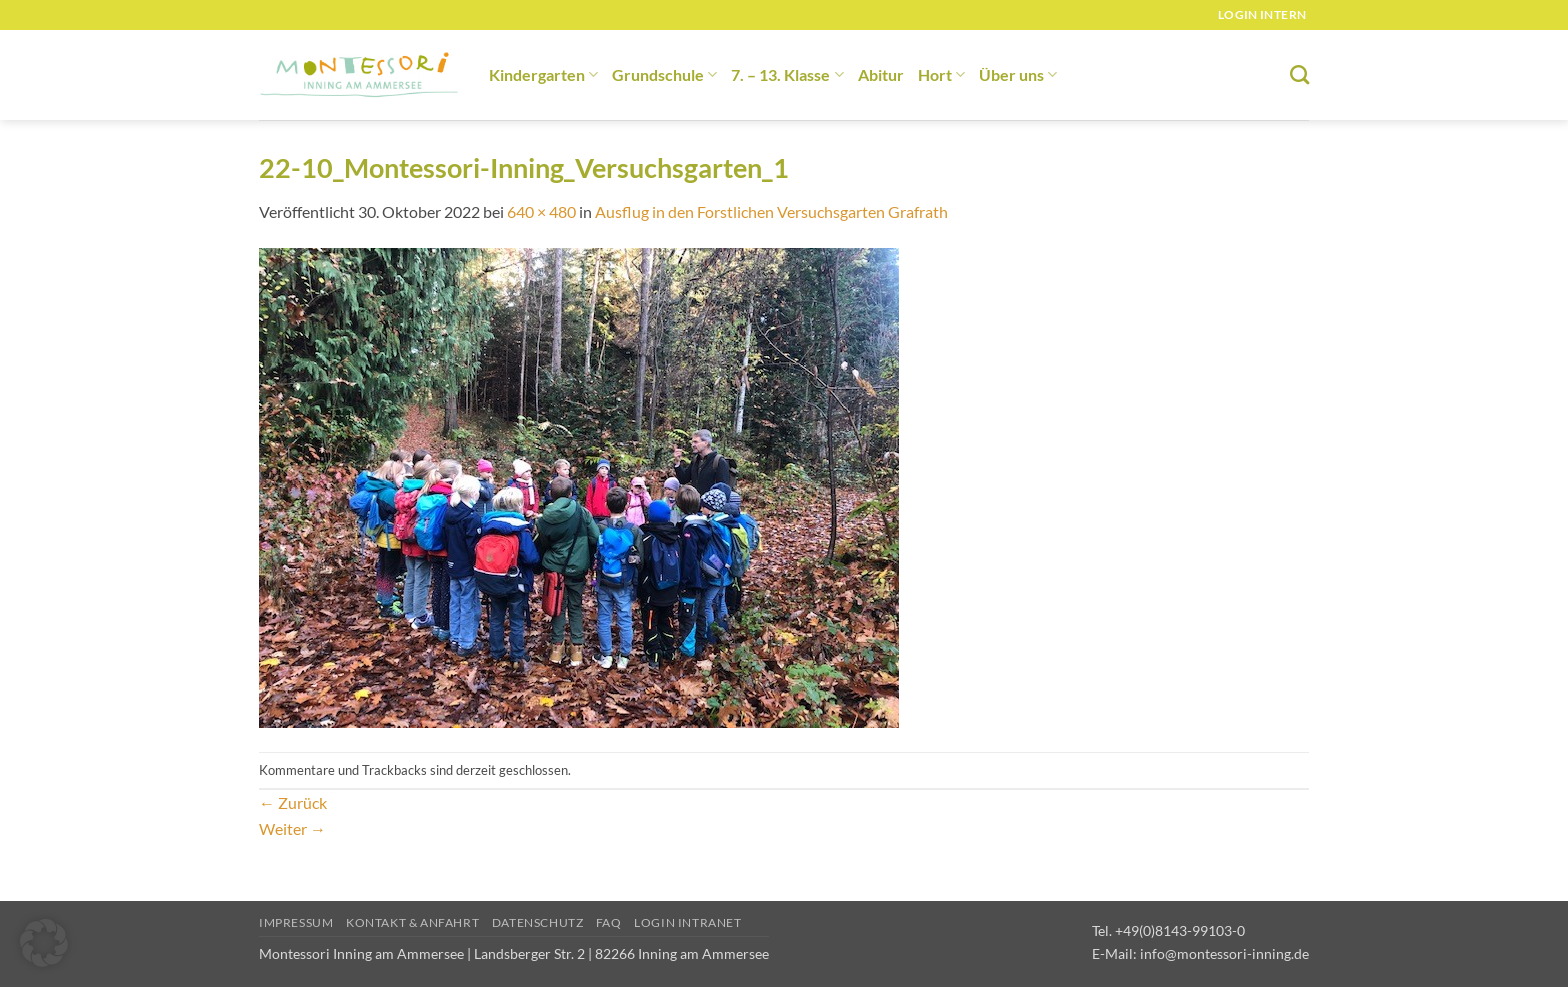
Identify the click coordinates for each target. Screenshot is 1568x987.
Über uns (1018, 74)
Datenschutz (538, 922)
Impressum (296, 922)
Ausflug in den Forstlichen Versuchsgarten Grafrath (771, 211)
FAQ (609, 922)
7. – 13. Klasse (787, 74)
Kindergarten (543, 74)
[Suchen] (1299, 74)
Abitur (881, 74)
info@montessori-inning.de (1224, 953)
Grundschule (664, 74)
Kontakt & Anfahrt (412, 922)
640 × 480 (541, 211)
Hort (941, 74)
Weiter (292, 828)
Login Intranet (688, 922)
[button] (44, 943)
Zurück (293, 802)
